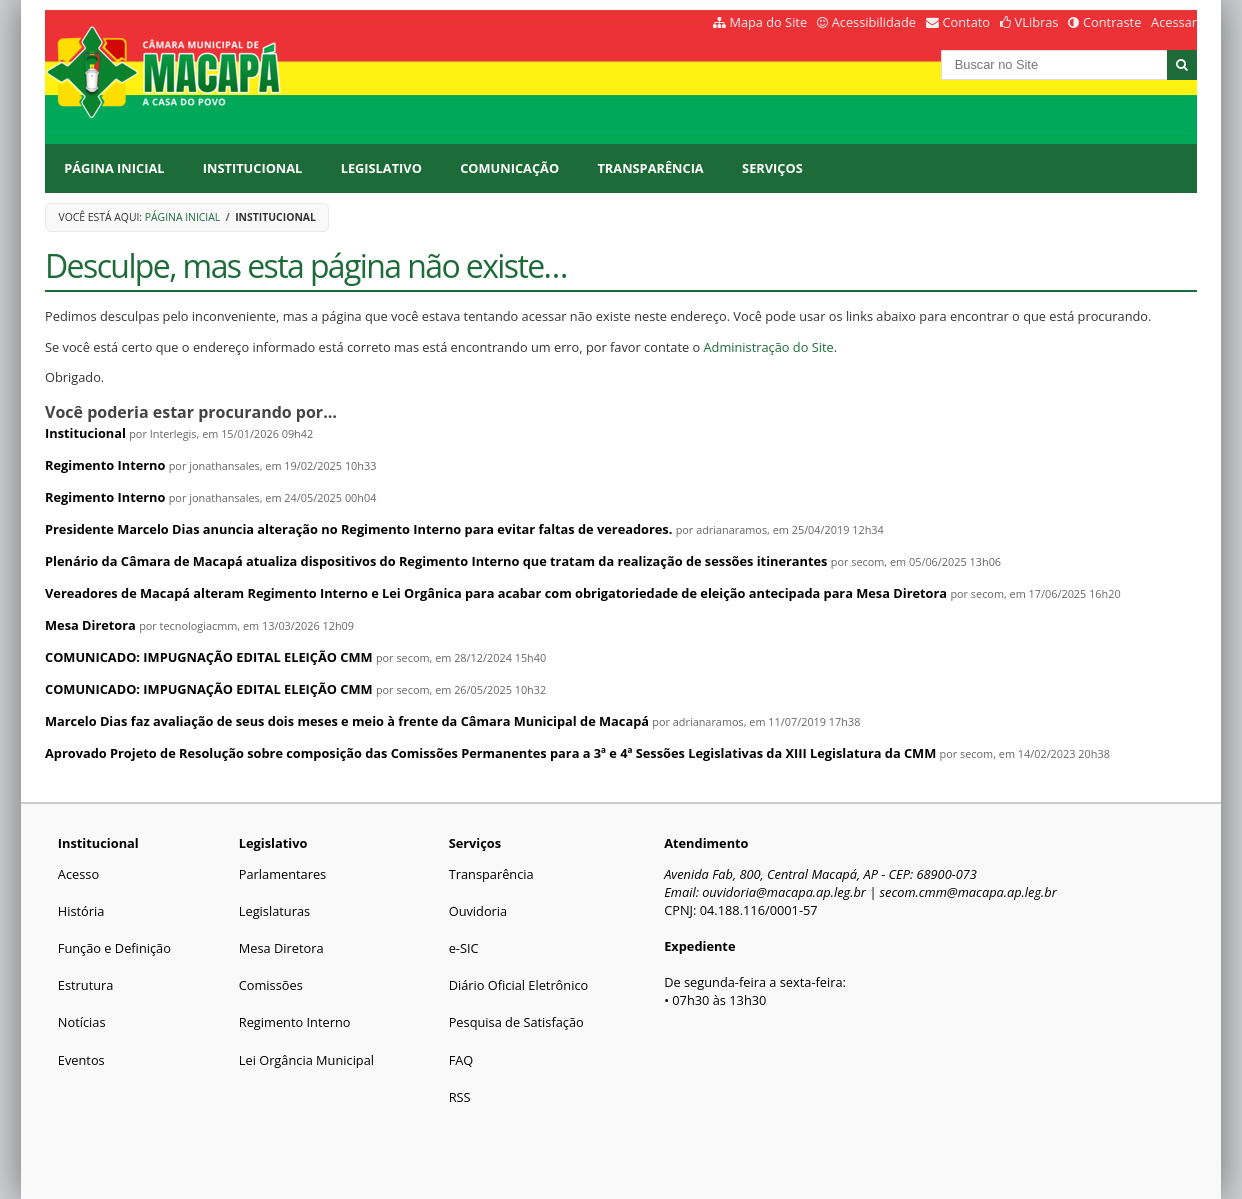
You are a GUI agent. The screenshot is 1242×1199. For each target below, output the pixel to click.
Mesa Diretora (90, 625)
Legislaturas (274, 911)
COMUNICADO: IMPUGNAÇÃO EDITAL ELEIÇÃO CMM (209, 657)
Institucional (252, 168)
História (81, 911)
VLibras (1037, 22)
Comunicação (509, 168)
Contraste (1112, 22)
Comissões (271, 985)
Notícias (82, 1022)
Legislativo (381, 168)
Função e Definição (114, 948)
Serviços (772, 168)
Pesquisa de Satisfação (516, 1022)
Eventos (81, 1060)
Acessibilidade (874, 22)
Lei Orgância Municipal (306, 1060)
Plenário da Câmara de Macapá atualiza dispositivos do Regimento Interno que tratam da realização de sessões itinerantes (438, 561)
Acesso (78, 874)
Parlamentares (282, 874)
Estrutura (86, 985)
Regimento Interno (105, 465)
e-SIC (464, 948)
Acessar (1174, 22)
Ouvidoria (478, 911)
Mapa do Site (768, 22)
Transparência (650, 168)
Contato (967, 22)
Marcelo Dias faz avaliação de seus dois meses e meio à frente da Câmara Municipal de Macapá (347, 721)
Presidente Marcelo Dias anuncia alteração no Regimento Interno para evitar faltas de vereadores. (358, 529)
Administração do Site (769, 347)
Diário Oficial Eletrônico (519, 985)
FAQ (461, 1060)
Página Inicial (114, 168)
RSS (460, 1097)
